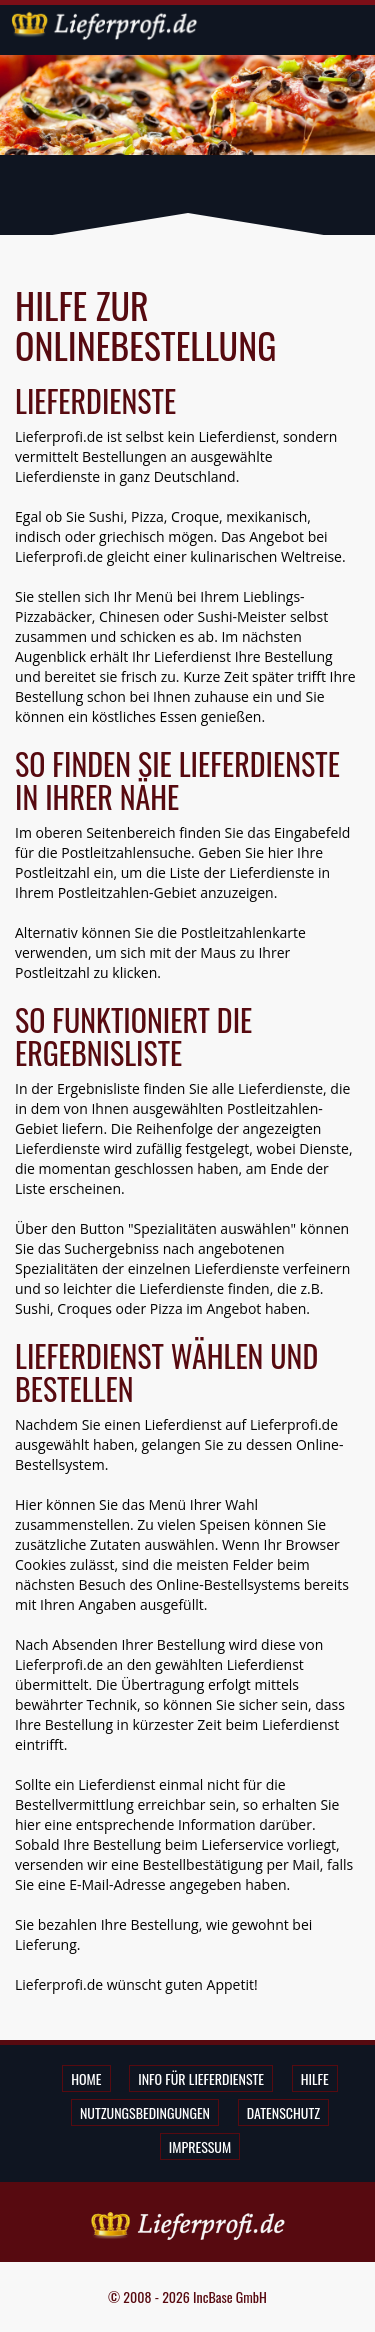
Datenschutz (283, 2112)
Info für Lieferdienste (201, 2078)
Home (86, 2078)
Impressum (200, 2146)
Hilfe (315, 2078)
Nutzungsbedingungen (145, 2112)
